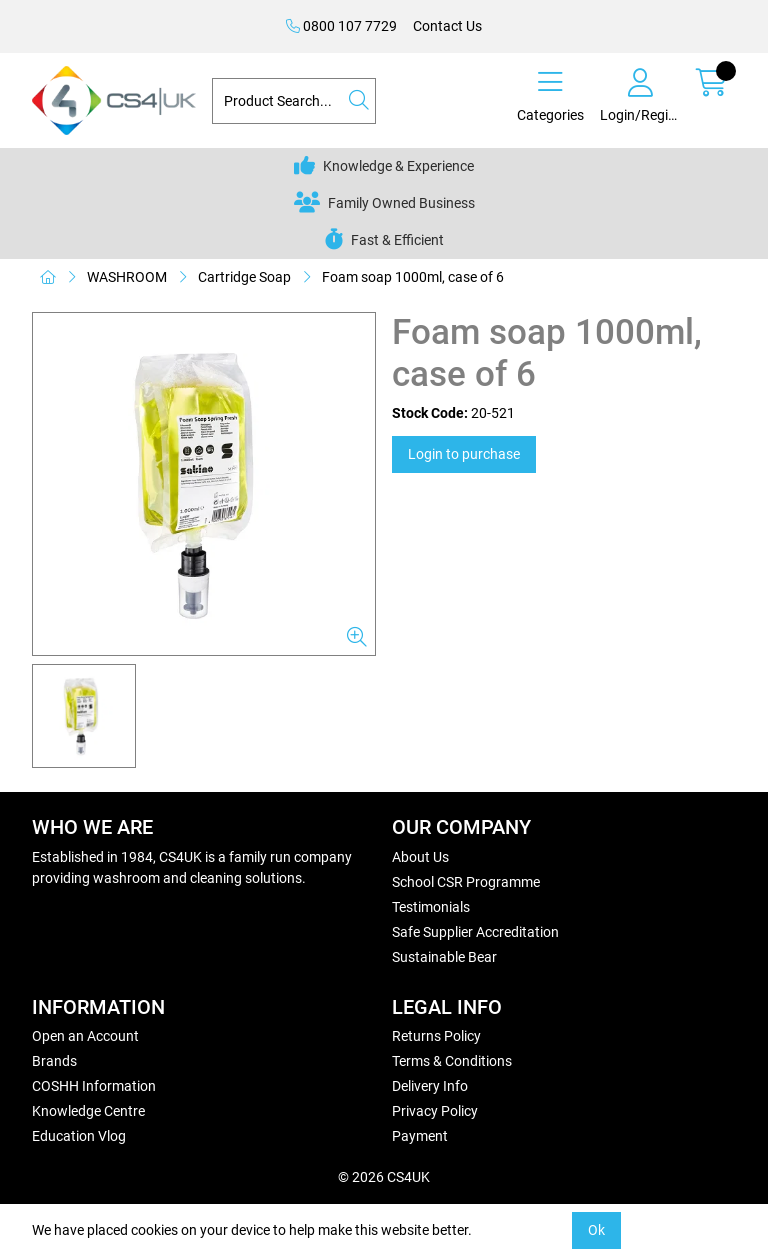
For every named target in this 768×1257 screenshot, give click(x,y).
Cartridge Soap (244, 277)
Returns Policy (436, 1036)
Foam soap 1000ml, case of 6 (413, 277)
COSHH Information (94, 1086)
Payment (420, 1136)
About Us (420, 857)
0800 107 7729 (341, 26)
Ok (596, 1230)
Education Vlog (79, 1136)
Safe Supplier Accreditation (475, 932)
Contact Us (447, 26)
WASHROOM (127, 277)
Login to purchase (464, 454)
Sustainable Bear (444, 957)
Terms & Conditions (452, 1061)
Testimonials (431, 907)
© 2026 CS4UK (384, 1177)
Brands (54, 1061)
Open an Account (85, 1036)
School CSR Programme (466, 882)
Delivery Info (430, 1086)
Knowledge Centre (88, 1111)
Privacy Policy (435, 1111)
